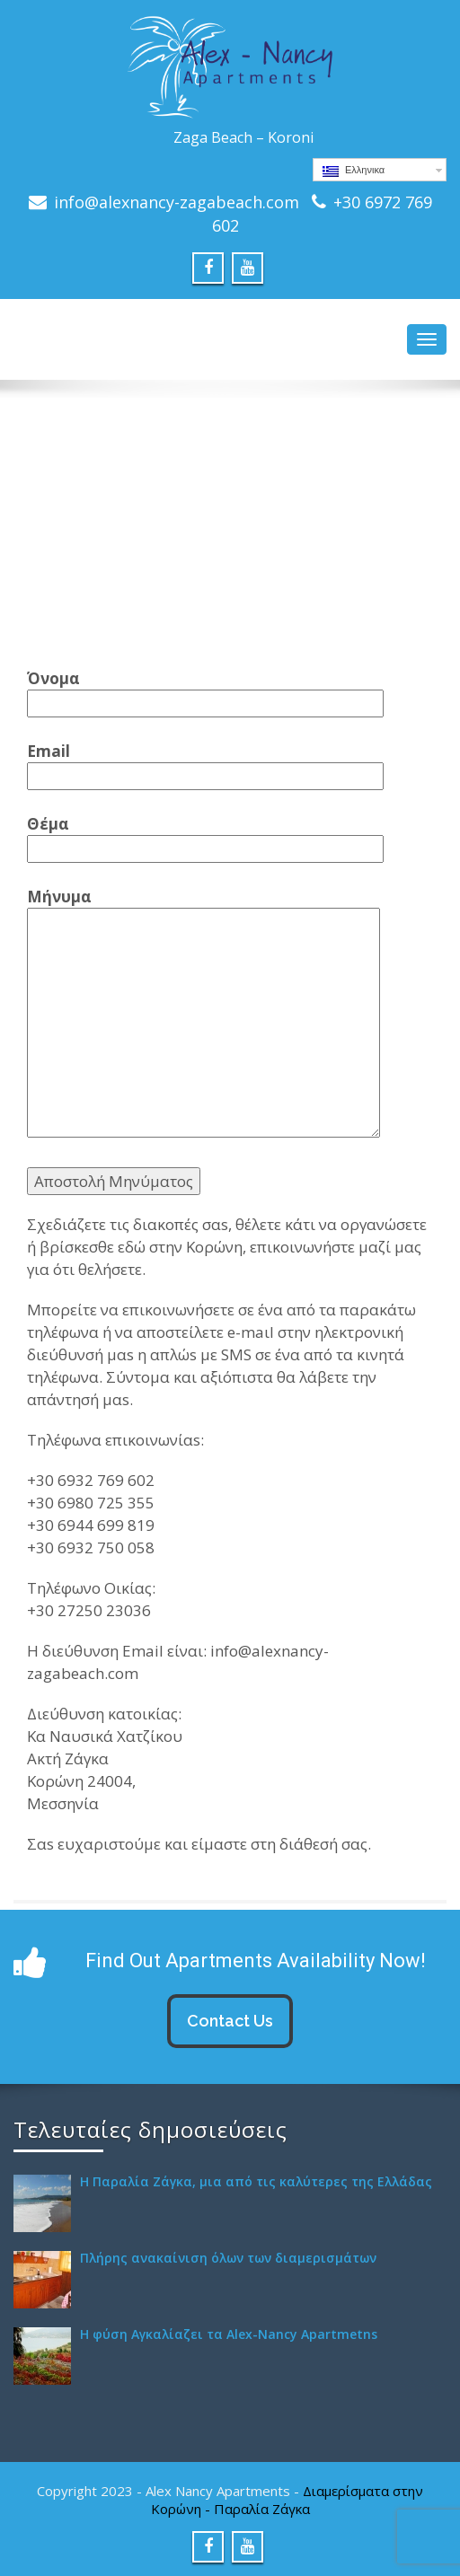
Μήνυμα (203, 1014)
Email (205, 764)
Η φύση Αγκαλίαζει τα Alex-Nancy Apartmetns (228, 2334)
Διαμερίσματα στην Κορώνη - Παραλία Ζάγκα (287, 2500)
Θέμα (205, 836)
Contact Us (230, 2020)
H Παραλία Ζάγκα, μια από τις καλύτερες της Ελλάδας (256, 2181)
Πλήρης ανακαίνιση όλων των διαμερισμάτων (228, 2257)
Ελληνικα (354, 170)
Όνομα (205, 691)
